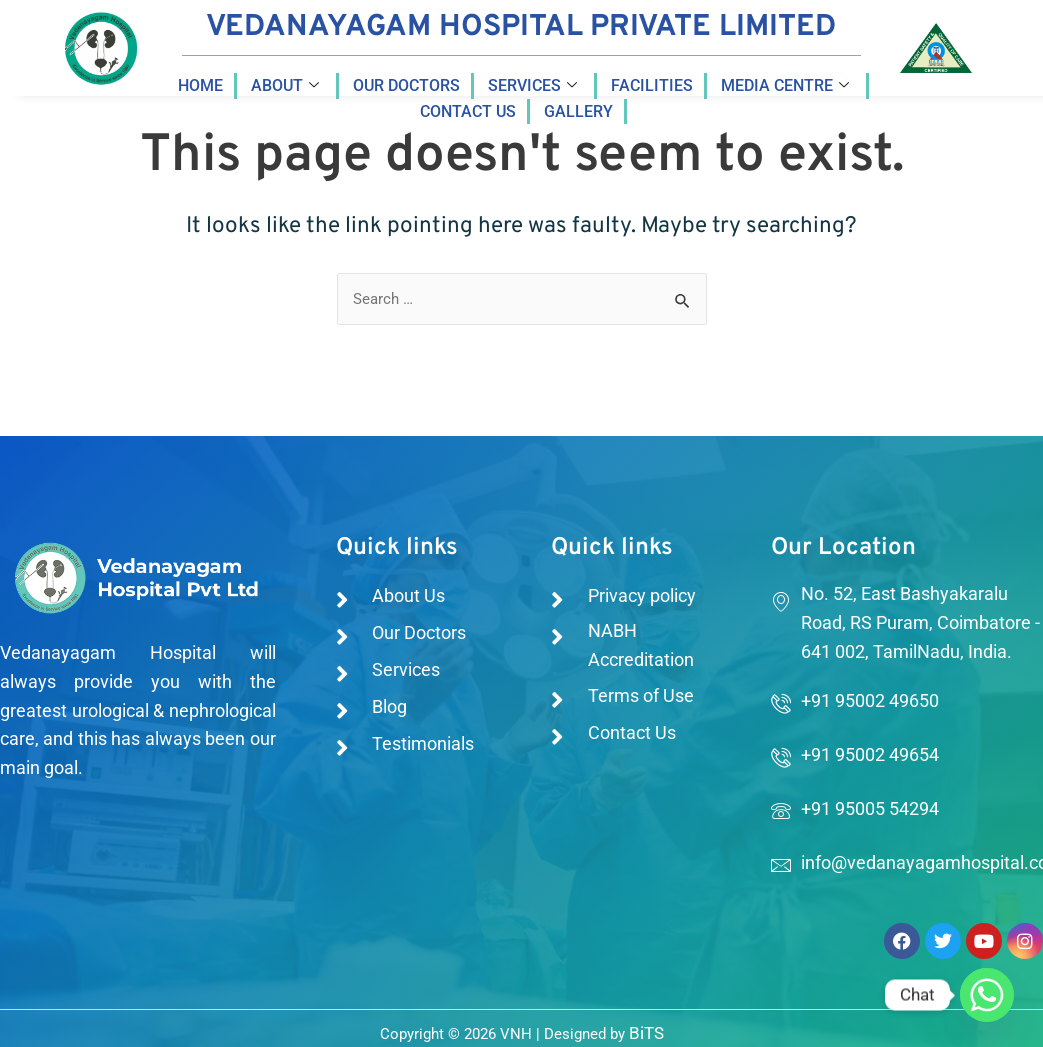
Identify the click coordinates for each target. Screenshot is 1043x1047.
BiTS (646, 1031)
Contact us (468, 111)
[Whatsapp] (987, 995)
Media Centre (785, 85)
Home (200, 85)
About (285, 85)
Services (532, 85)
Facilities (652, 85)
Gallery (578, 111)
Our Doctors (406, 85)
